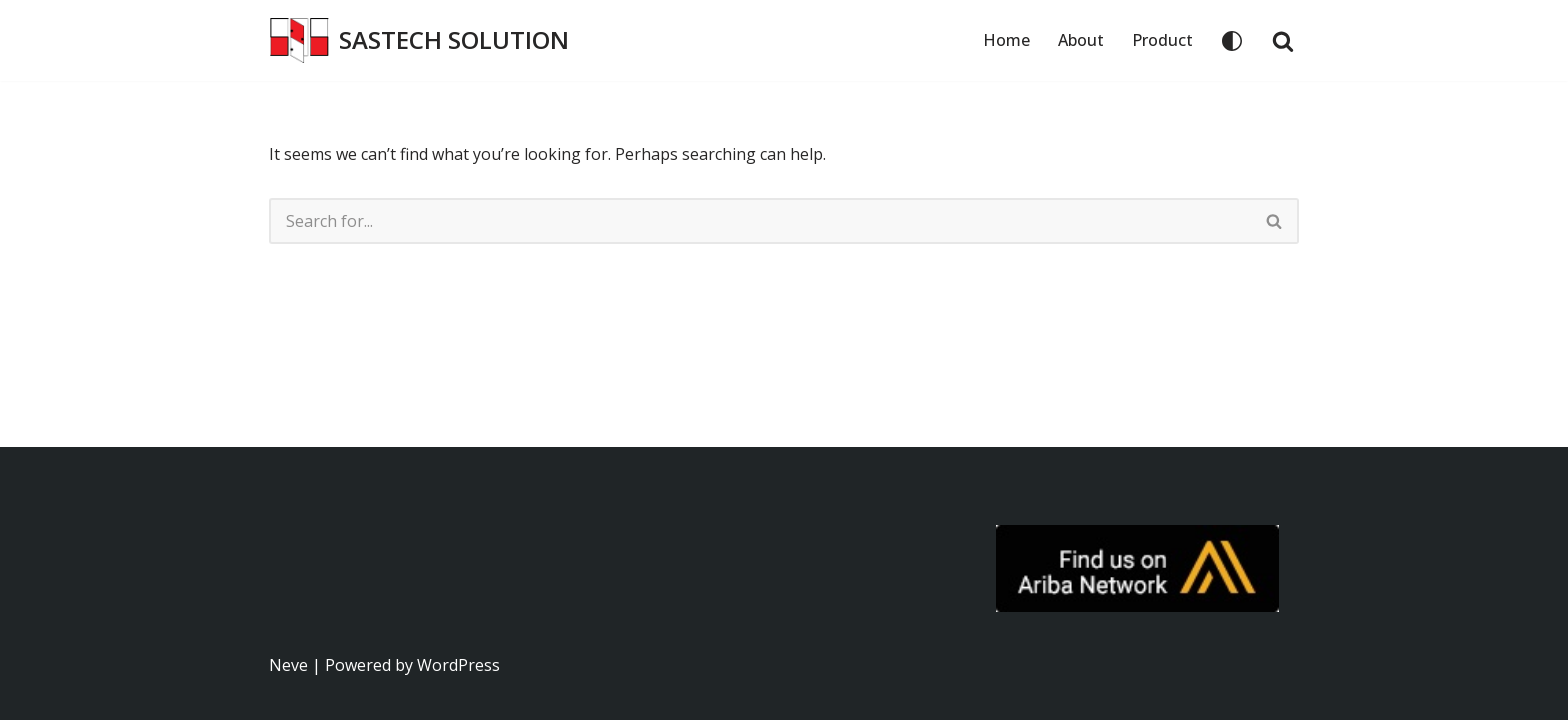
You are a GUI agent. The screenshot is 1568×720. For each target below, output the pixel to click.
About (1081, 40)
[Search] (1283, 41)
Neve (288, 665)
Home (1006, 40)
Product (1162, 40)
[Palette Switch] (1232, 41)
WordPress (458, 665)
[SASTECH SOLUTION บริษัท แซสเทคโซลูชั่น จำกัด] (419, 40)
